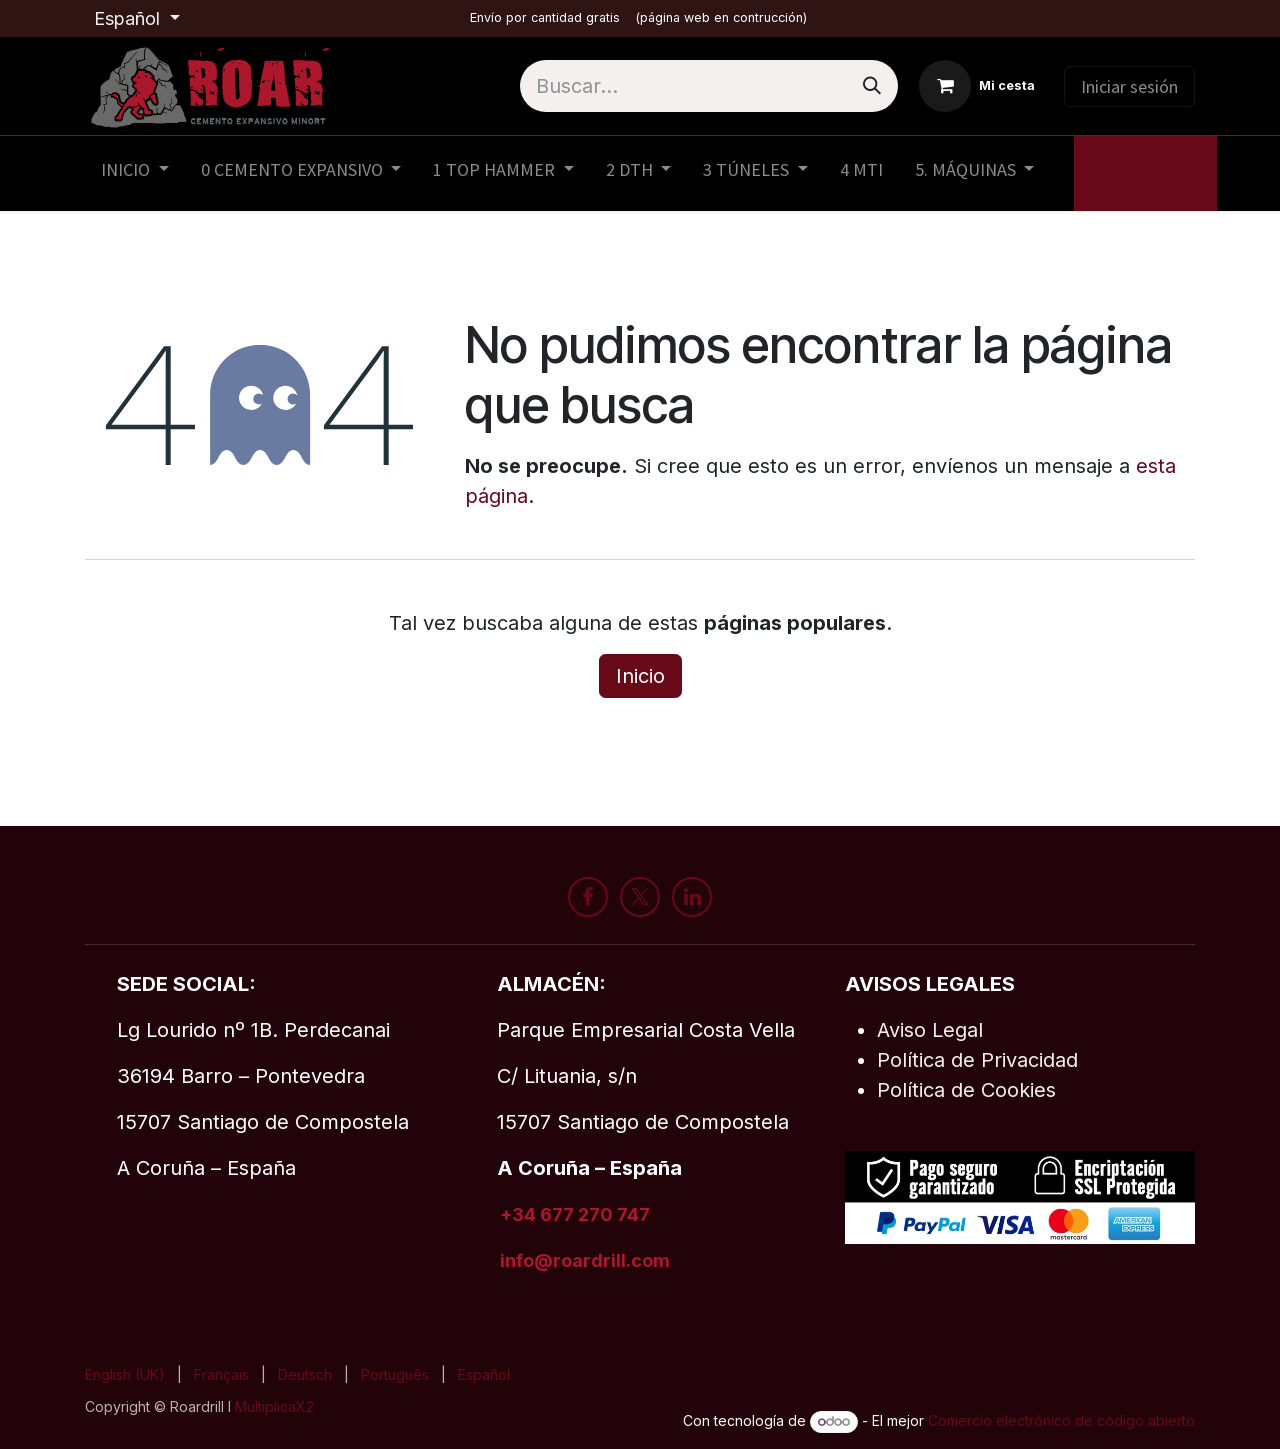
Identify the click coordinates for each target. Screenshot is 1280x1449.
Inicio (640, 676)
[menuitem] (135, 173)
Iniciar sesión (1129, 86)
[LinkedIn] (692, 897)
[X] (640, 897)
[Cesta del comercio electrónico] (977, 86)
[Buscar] (872, 86)
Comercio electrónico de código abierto (1061, 1420)
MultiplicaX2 (276, 1406)
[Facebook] (588, 897)
